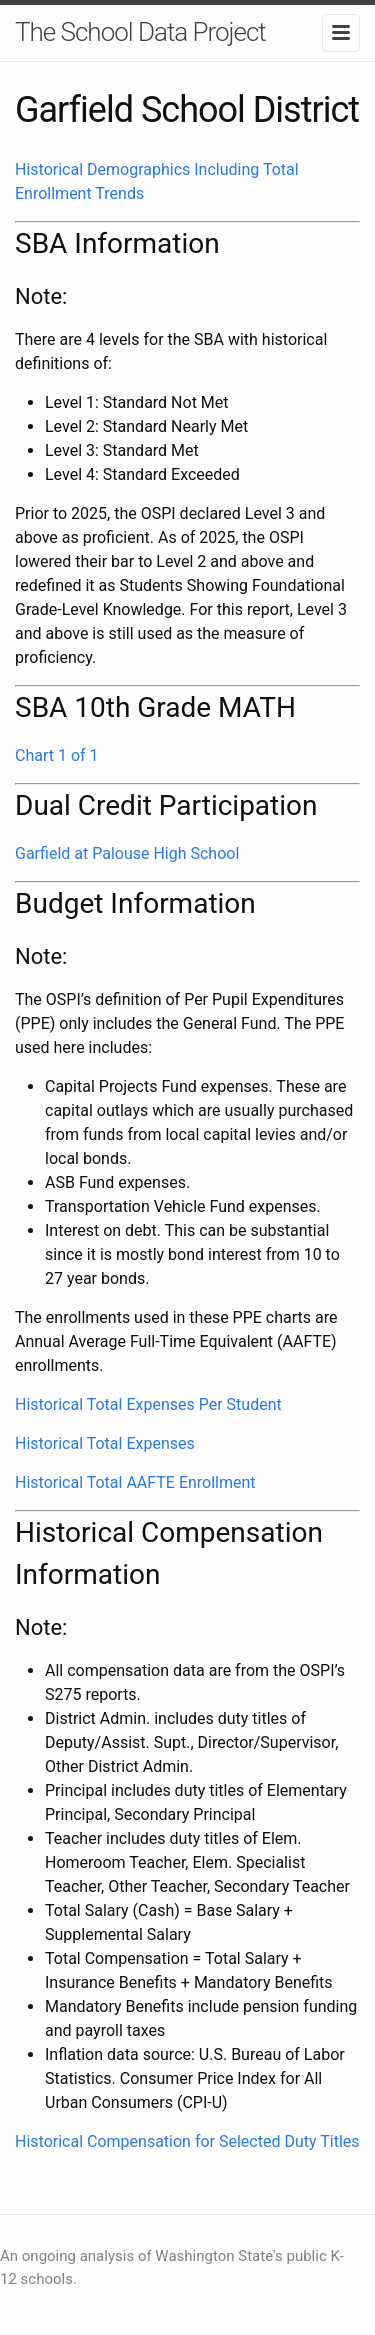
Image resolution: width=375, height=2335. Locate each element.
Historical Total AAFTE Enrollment (135, 1482)
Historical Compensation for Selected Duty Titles (187, 2141)
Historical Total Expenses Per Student (148, 1404)
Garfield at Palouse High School (127, 853)
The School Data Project (140, 32)
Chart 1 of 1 (57, 755)
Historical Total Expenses (105, 1443)
